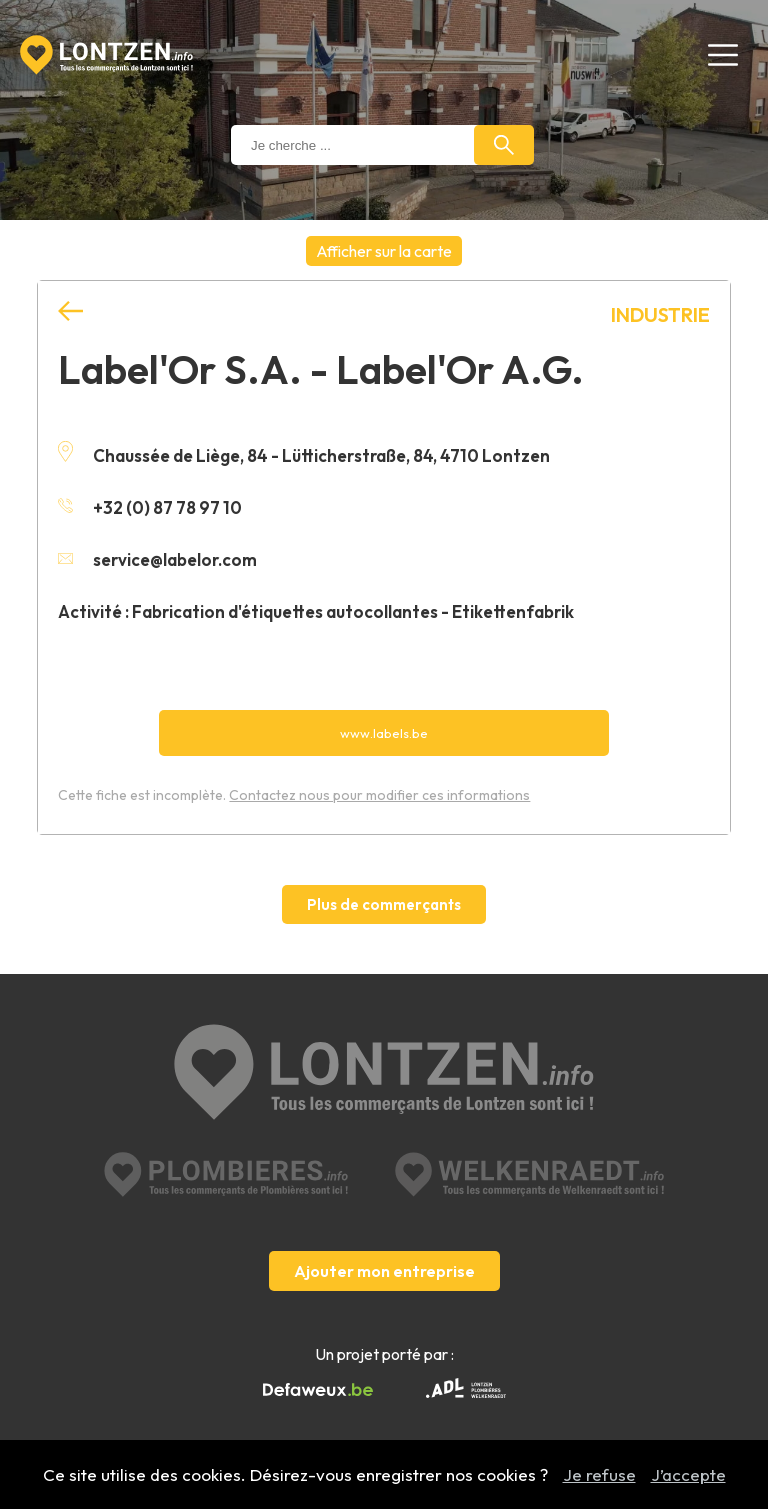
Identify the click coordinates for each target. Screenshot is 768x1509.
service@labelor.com (157, 559)
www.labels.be (384, 733)
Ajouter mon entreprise (384, 1271)
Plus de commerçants (384, 904)
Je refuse (599, 1474)
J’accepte (688, 1474)
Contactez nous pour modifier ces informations (379, 795)
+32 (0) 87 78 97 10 (150, 507)
